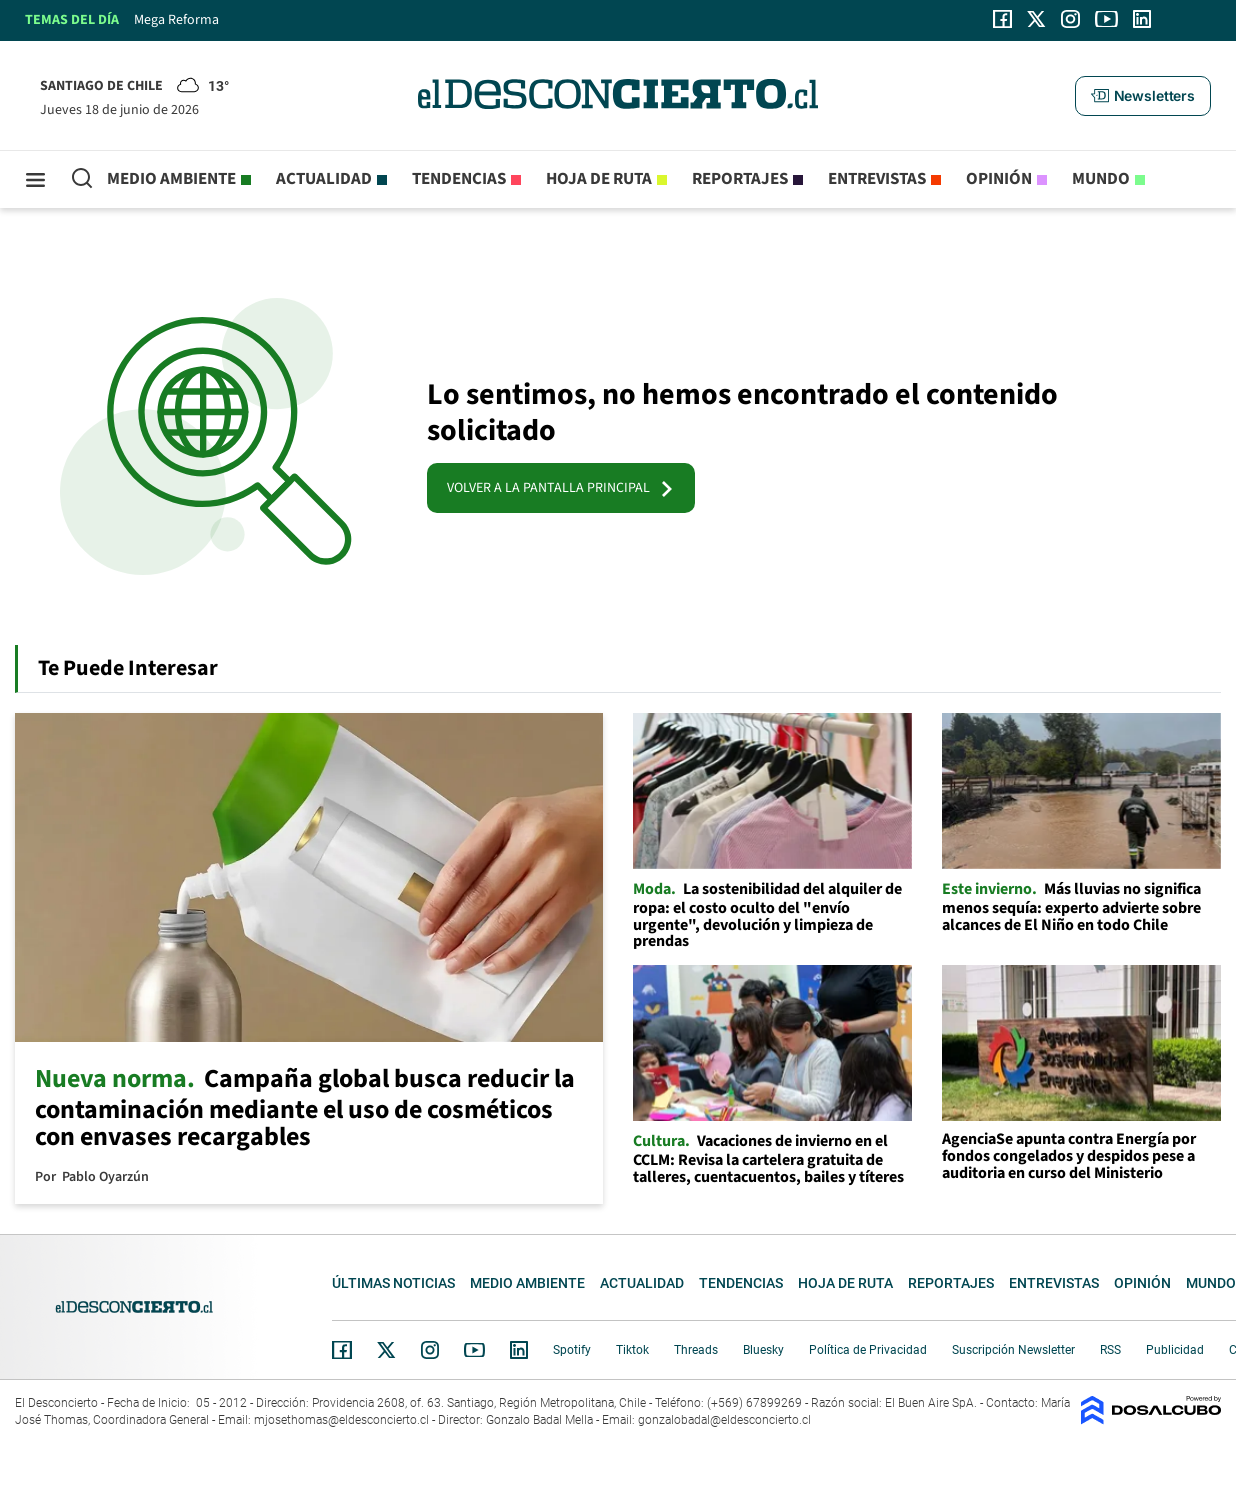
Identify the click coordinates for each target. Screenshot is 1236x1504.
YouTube (474, 1350)
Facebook (342, 1350)
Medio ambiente (171, 179)
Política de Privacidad (868, 1350)
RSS (1110, 1350)
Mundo (1101, 179)
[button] (1143, 96)
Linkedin (519, 1350)
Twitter (387, 1350)
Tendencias (459, 179)
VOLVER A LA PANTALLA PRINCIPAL (561, 488)
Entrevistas (877, 179)
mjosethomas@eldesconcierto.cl (341, 1420)
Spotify (572, 1350)
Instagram (430, 1350)
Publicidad (1175, 1350)
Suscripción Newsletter (1013, 1350)
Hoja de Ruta (599, 179)
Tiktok (632, 1350)
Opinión (999, 179)
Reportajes (740, 179)
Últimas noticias (393, 1283)
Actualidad (324, 179)
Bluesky (763, 1350)
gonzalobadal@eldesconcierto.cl (724, 1420)
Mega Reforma (176, 20)
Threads (696, 1350)
